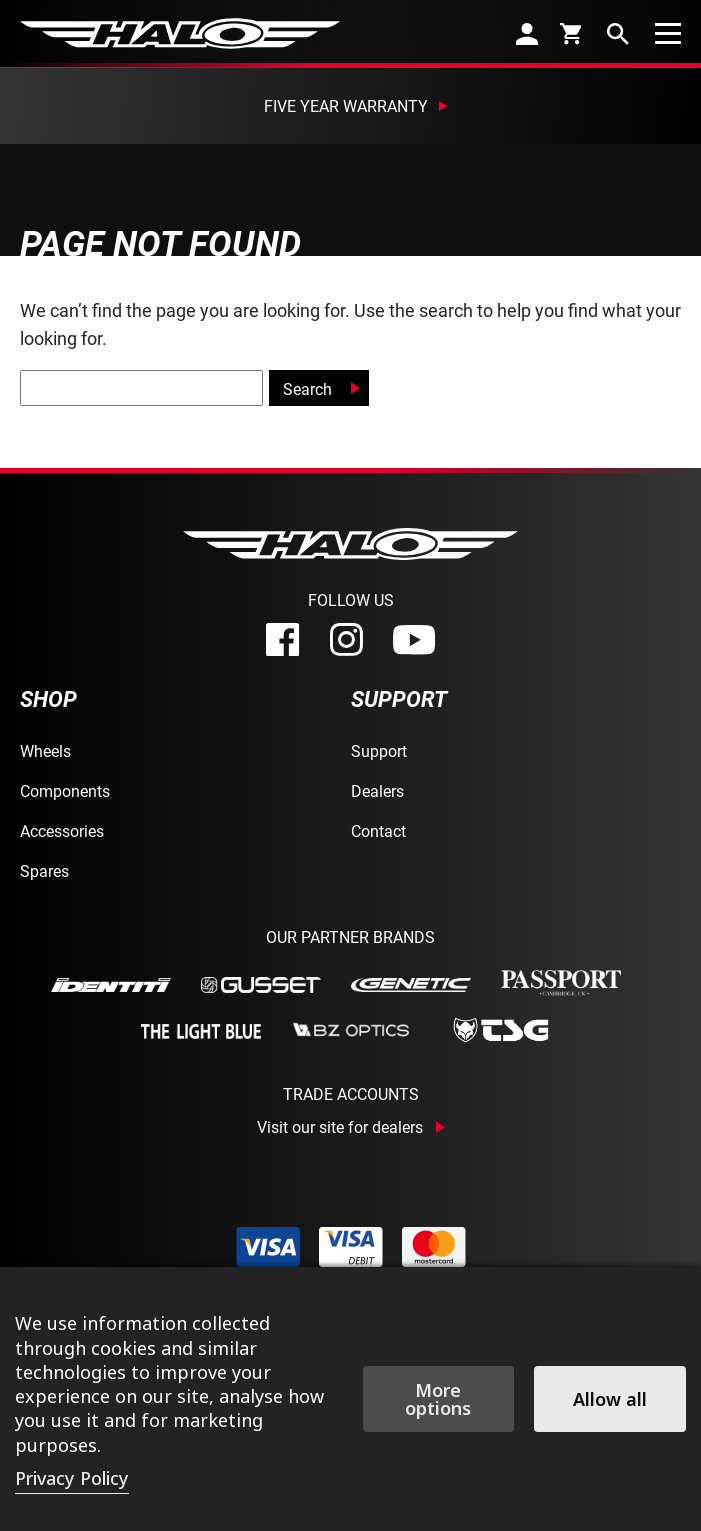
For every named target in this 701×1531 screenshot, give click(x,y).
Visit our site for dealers (340, 1127)
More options (438, 1399)
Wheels (45, 750)
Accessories (62, 830)
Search (307, 388)
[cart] (572, 33)
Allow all (610, 1399)
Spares (44, 870)
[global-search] (141, 388)
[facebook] (282, 639)
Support (379, 750)
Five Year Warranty (346, 105)
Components (65, 790)
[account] (527, 33)
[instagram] (346, 639)
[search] (618, 33)
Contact (378, 830)
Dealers (377, 790)
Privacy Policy (72, 1478)
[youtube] (414, 640)
